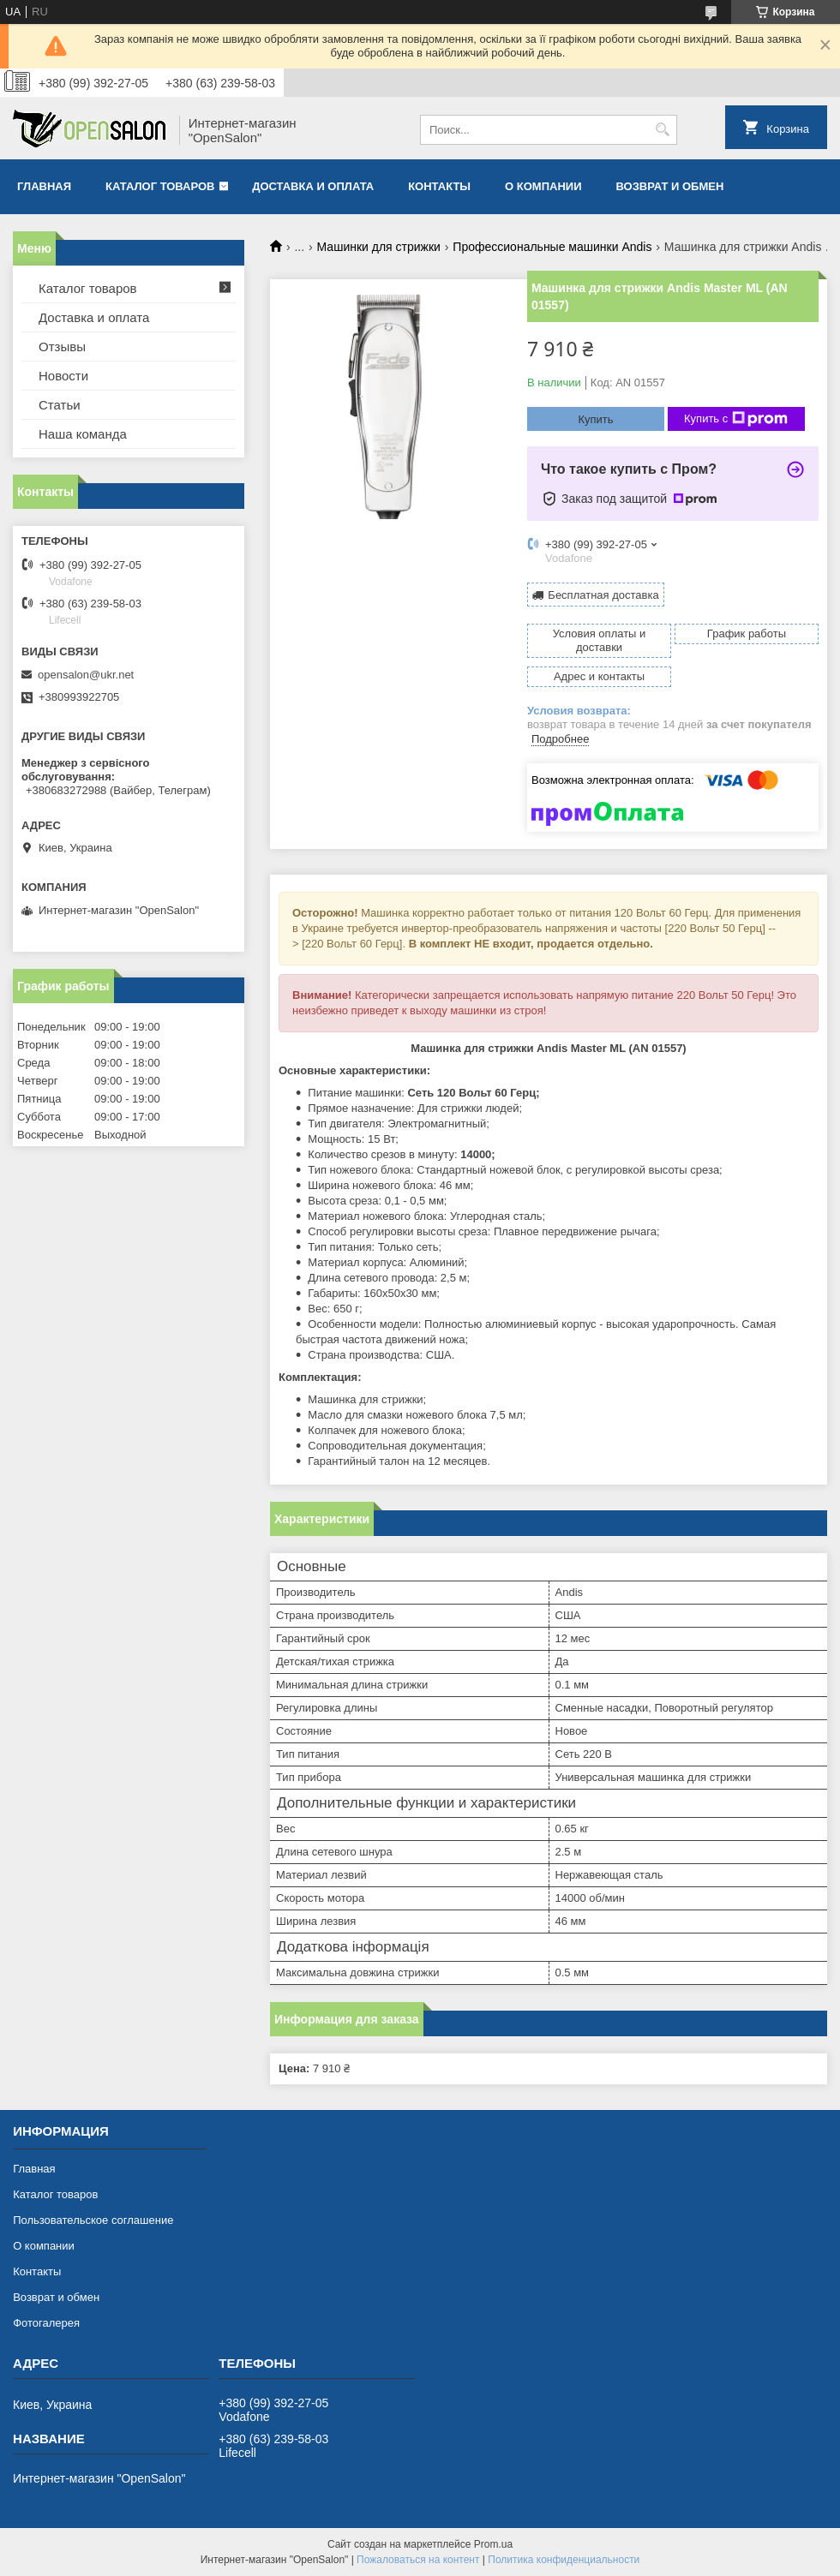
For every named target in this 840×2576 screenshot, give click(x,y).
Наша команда (83, 434)
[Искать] (662, 130)
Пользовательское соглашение (93, 2220)
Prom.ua (493, 2544)
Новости (63, 375)
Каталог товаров (159, 186)
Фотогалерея (46, 2322)
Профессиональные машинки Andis (552, 247)
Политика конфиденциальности (563, 2560)
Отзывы (62, 346)
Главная (44, 186)
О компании (543, 186)
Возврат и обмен (669, 186)
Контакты (439, 186)
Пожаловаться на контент (418, 2560)
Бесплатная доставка (603, 595)
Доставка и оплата (313, 186)
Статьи (60, 404)
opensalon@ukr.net (86, 674)
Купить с (736, 419)
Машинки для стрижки (379, 247)
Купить (595, 419)
